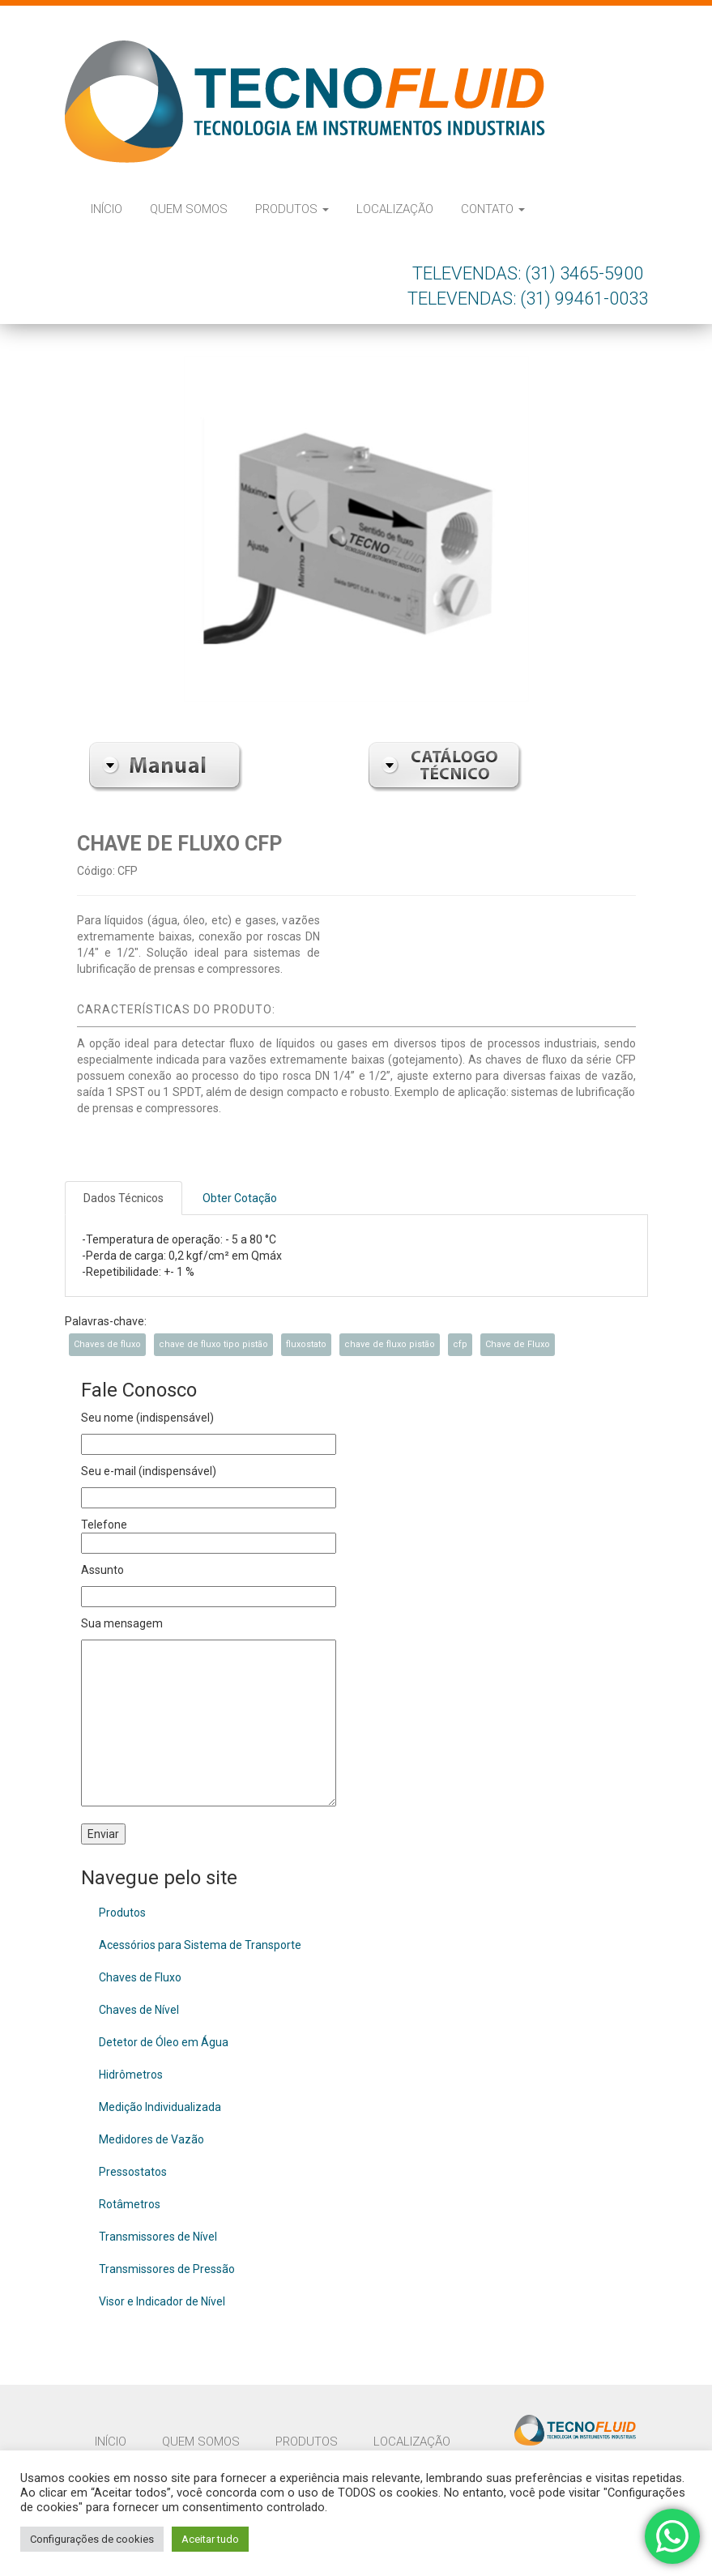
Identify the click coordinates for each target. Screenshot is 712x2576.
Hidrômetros (131, 2074)
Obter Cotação (240, 1198)
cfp (460, 1344)
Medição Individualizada (160, 2106)
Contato (493, 209)
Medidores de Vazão (151, 2139)
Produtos (292, 209)
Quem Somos (189, 209)
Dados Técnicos (123, 1198)
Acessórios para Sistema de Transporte (200, 1944)
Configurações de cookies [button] (92, 2539)
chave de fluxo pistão (389, 1344)
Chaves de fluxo (107, 1344)
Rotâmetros (129, 2204)
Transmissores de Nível (158, 2236)
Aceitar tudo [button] (210, 2539)
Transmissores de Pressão (167, 2269)
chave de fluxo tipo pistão (213, 1344)
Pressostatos (133, 2171)
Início (106, 209)
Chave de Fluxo (517, 1344)
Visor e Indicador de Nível (162, 2301)
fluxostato (306, 1344)
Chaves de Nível (139, 2009)
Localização (394, 209)
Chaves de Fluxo (140, 1977)
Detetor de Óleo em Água (163, 2042)
